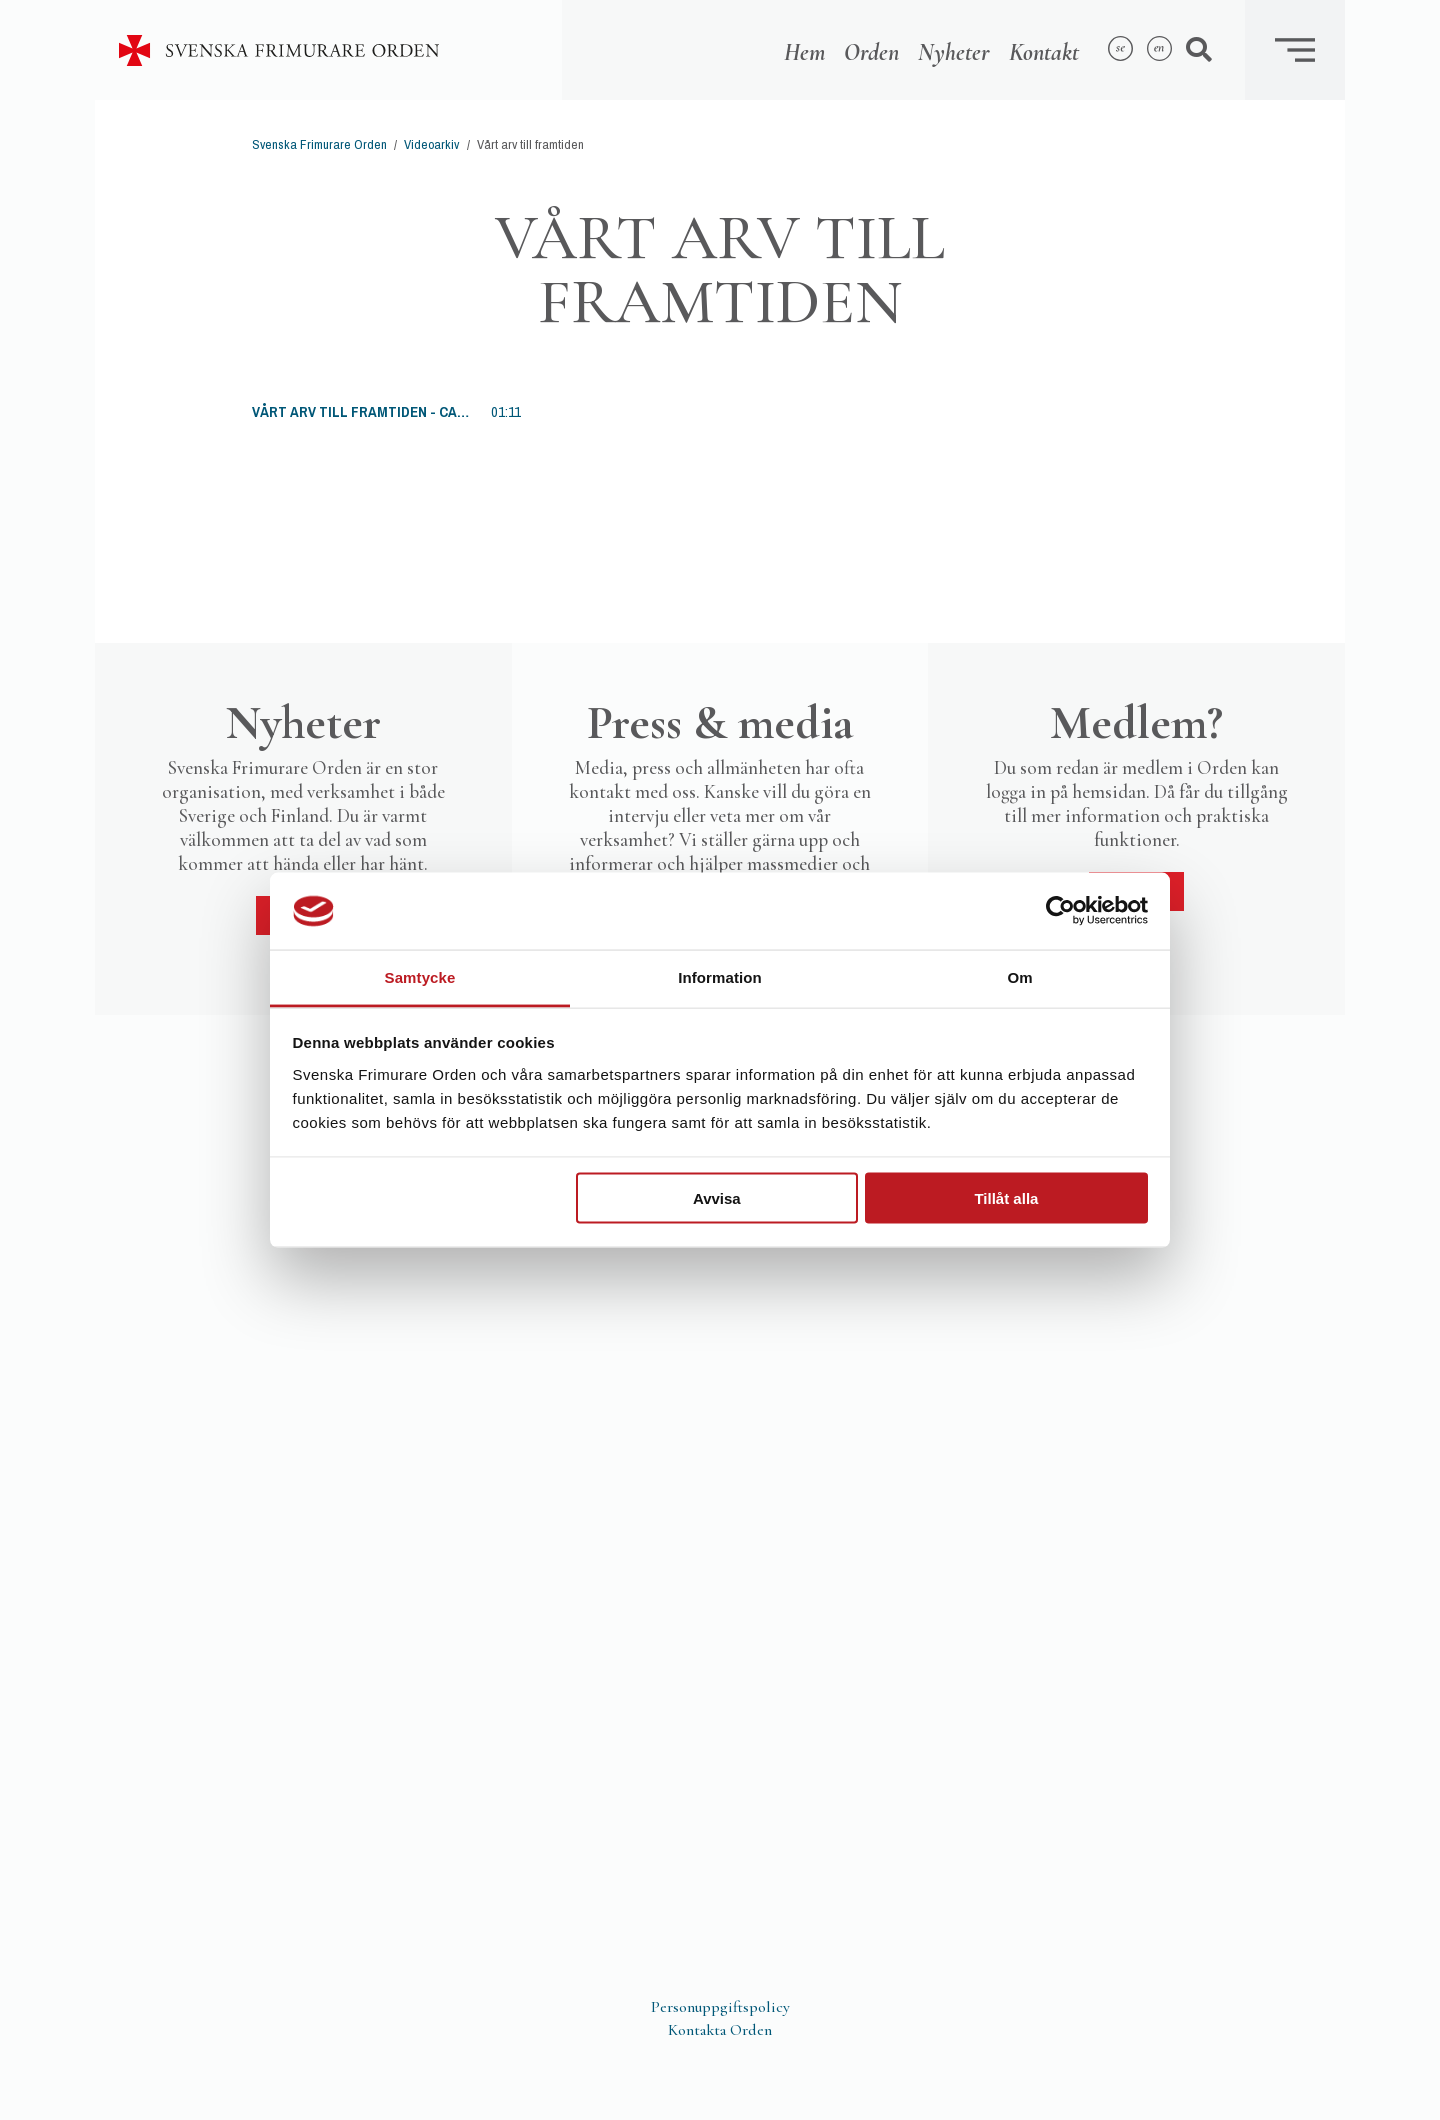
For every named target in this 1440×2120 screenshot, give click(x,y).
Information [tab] (720, 976)
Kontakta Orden (720, 2030)
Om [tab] (1019, 976)
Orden (871, 52)
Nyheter (954, 52)
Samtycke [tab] (420, 976)
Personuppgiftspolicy (720, 2007)
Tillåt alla (1006, 1198)
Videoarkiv (431, 144)
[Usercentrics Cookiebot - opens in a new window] (1060, 911)
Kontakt (1044, 52)
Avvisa (717, 1198)
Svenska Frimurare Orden (319, 144)
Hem (804, 52)
